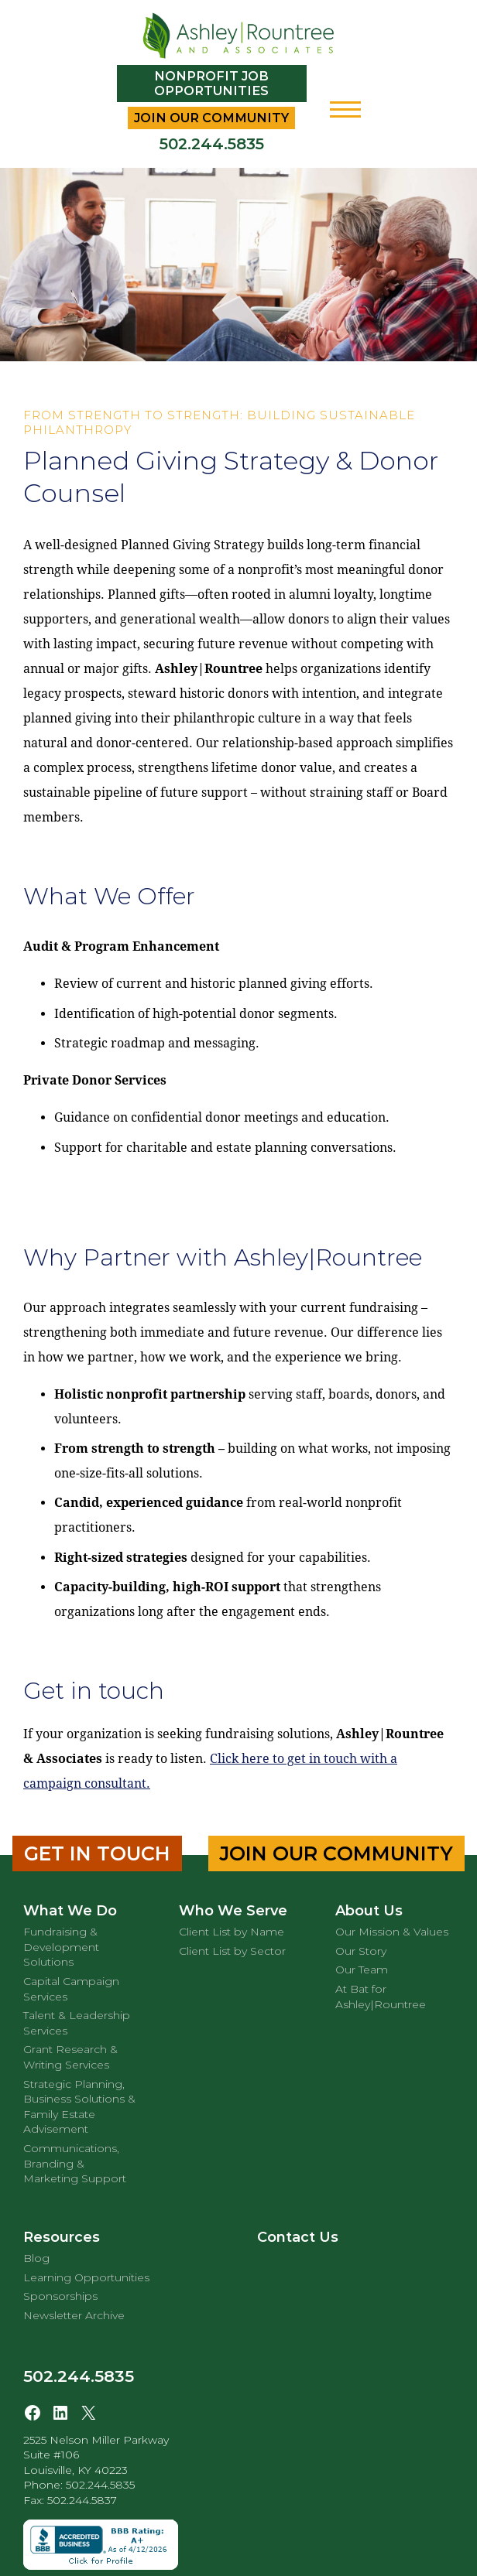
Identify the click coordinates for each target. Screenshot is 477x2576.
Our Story (360, 1951)
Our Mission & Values (391, 1932)
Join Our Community (211, 118)
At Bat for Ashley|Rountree (380, 1996)
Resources (61, 2237)
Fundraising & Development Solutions (61, 1947)
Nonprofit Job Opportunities (211, 83)
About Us (369, 1910)
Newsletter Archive (74, 2315)
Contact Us (297, 2237)
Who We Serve (233, 1910)
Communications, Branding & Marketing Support (74, 2163)
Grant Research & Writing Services (70, 2057)
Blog (36, 2258)
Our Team (361, 1969)
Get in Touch (97, 1853)
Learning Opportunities (86, 2277)
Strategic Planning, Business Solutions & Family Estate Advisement (79, 2107)
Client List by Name (231, 1932)
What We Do (70, 1910)
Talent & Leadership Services (76, 2023)
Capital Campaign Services (71, 1989)
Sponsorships (60, 2296)
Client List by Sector (232, 1951)
